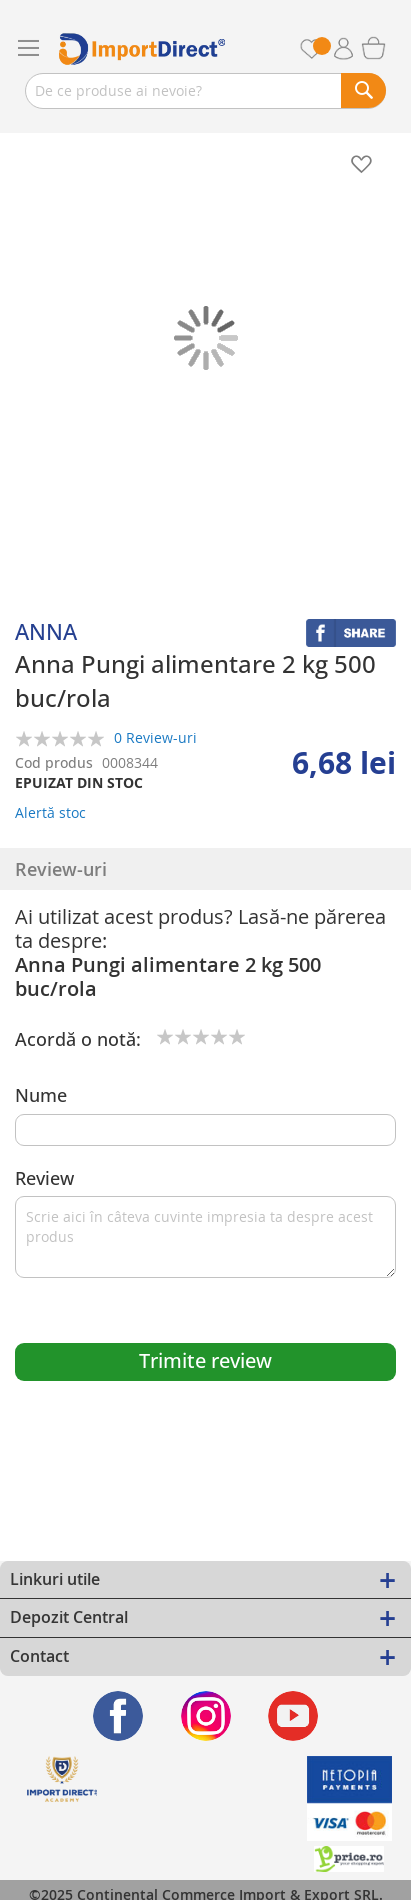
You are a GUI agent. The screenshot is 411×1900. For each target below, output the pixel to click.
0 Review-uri (155, 737)
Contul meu (351, 49)
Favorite (322, 48)
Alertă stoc (50, 812)
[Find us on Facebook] (118, 1716)
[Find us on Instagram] (205, 1716)
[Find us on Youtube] (293, 1716)
